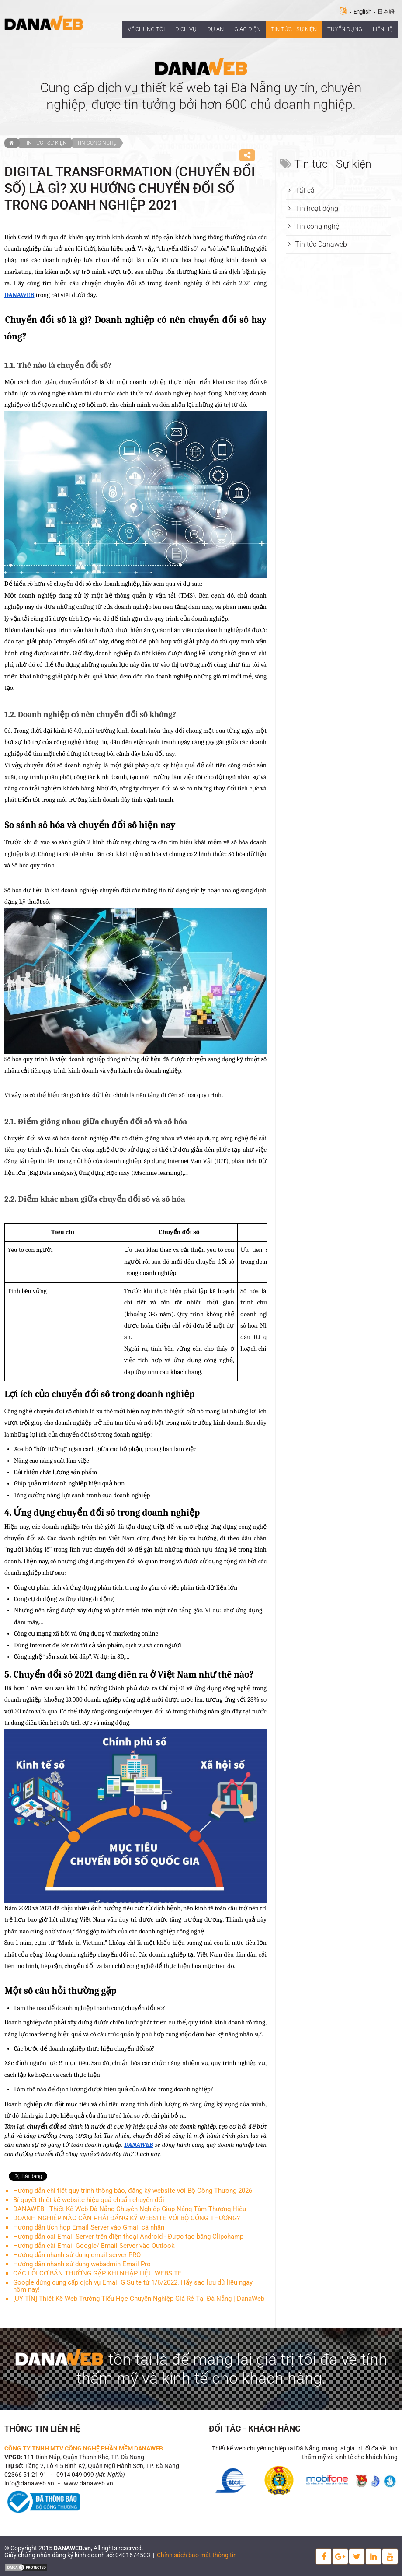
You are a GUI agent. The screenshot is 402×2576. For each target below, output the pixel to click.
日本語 (386, 11)
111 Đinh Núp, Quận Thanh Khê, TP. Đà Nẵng (84, 2457)
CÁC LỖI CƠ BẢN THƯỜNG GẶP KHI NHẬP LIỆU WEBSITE (97, 2273)
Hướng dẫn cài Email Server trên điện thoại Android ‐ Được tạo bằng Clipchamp (128, 2236)
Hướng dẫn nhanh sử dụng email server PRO (77, 2255)
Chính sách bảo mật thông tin (197, 2555)
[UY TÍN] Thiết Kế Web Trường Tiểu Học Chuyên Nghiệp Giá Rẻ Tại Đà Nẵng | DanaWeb (138, 2299)
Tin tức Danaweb (321, 244)
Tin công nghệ (96, 143)
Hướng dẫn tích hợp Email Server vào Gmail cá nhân (88, 2227)
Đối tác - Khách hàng (255, 2429)
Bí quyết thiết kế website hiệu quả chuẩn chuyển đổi (88, 2200)
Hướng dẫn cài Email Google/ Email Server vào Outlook (94, 2246)
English (362, 11)
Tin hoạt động (316, 208)
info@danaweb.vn (29, 2483)
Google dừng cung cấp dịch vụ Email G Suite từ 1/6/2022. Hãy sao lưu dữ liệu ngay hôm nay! (133, 2286)
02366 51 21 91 (25, 2474)
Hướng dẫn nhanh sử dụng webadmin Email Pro (82, 2264)
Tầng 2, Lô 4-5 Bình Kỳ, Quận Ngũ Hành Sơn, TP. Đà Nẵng (102, 2465)
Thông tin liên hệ (42, 2429)
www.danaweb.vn (88, 2483)
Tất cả (305, 190)
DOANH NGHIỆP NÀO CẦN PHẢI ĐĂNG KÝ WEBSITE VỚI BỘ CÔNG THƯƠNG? (126, 2218)
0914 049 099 (75, 2474)
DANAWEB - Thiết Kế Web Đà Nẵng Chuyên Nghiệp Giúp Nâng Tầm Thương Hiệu (129, 2209)
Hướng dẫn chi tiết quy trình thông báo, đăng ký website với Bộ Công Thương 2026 (132, 2191)
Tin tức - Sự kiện (45, 143)
